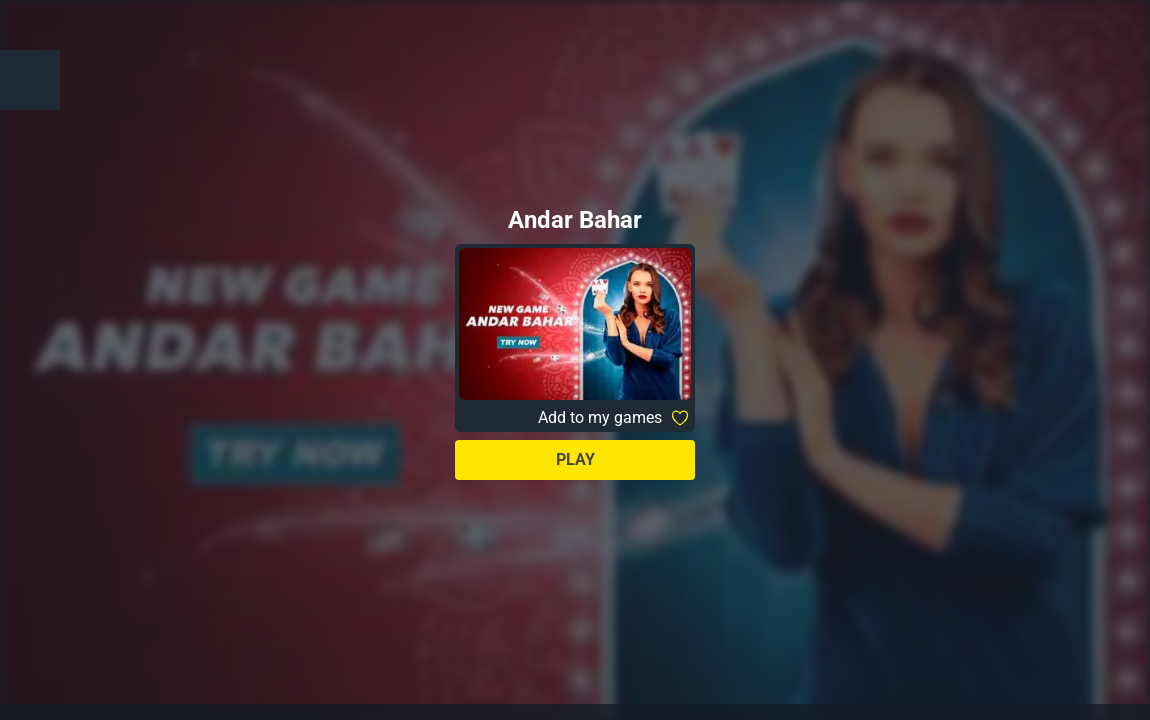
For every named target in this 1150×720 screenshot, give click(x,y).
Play (575, 459)
